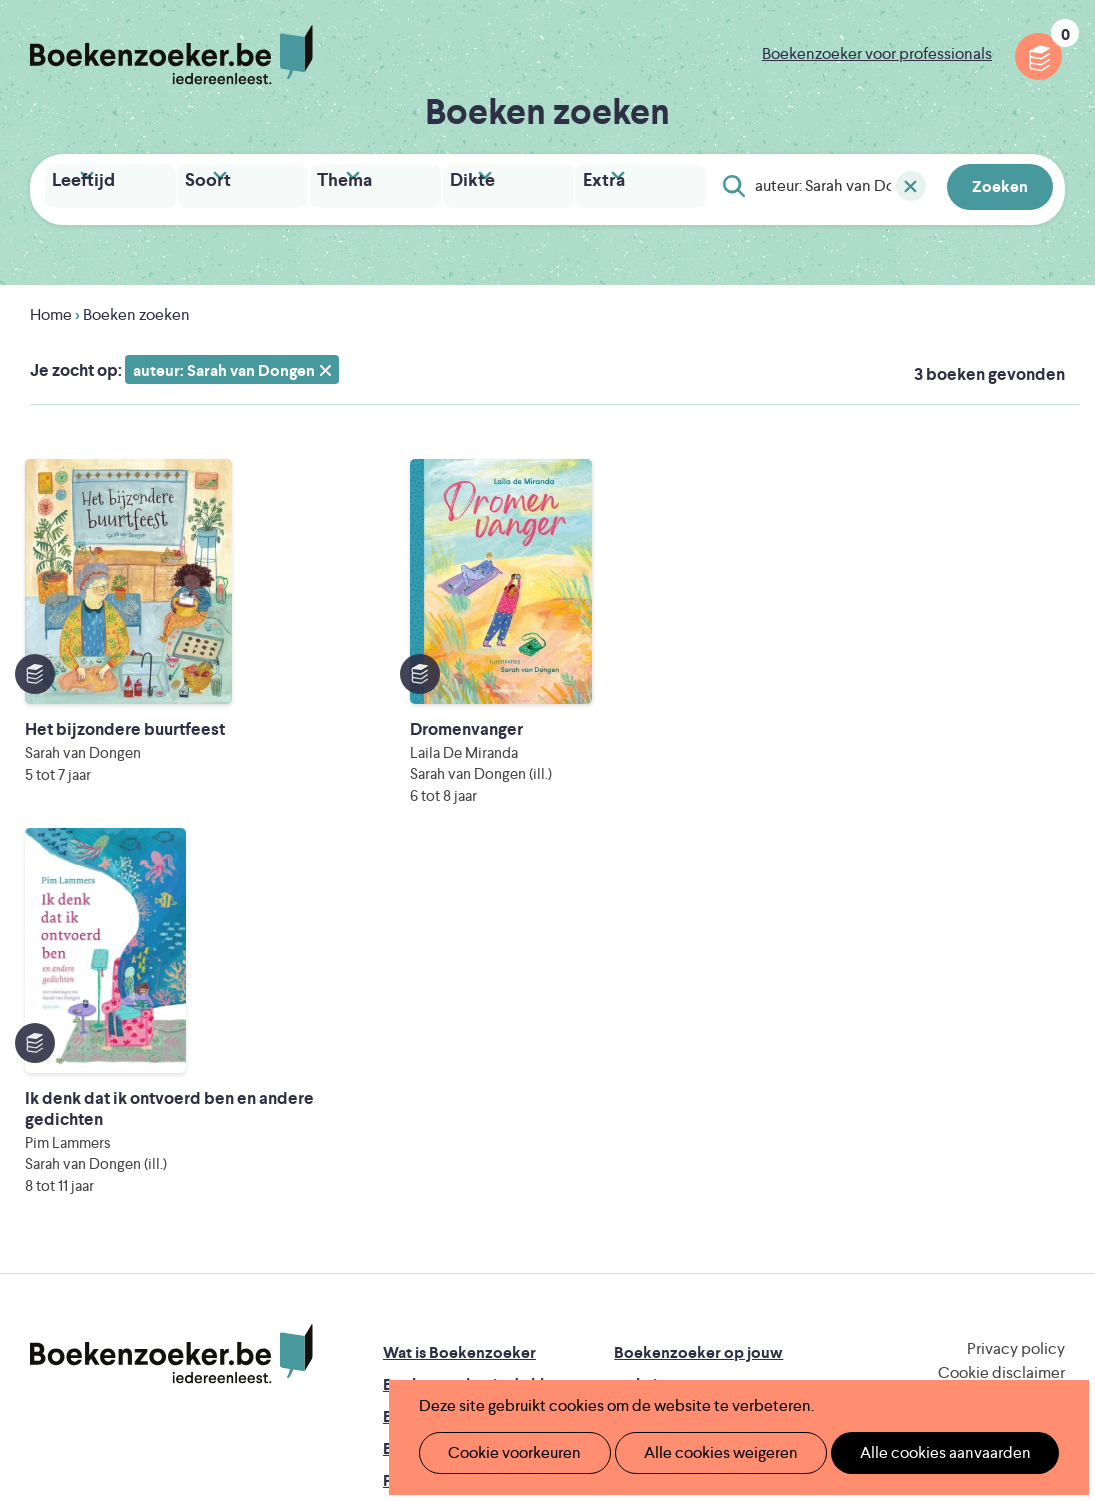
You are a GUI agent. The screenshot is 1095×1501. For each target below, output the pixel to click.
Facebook (1018, 1083)
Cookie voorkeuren (506, 1452)
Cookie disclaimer (1001, 1019)
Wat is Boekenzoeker (459, 999)
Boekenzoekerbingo (457, 1095)
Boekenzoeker (171, 55)
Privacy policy (1016, 995)
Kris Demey (709, 1335)
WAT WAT (564, 1307)
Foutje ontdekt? (440, 1191)
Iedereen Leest (673, 1251)
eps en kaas (891, 1335)
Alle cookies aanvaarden (911, 1452)
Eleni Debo (532, 1335)
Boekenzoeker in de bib (469, 1063)
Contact (644, 1159)
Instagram (1047, 1083)
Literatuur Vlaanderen (459, 1279)
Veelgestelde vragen (455, 1159)
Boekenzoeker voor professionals (877, 53)
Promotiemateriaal (449, 1127)
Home (51, 309)
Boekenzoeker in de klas (471, 1031)
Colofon (644, 1127)
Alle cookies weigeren (700, 1452)
